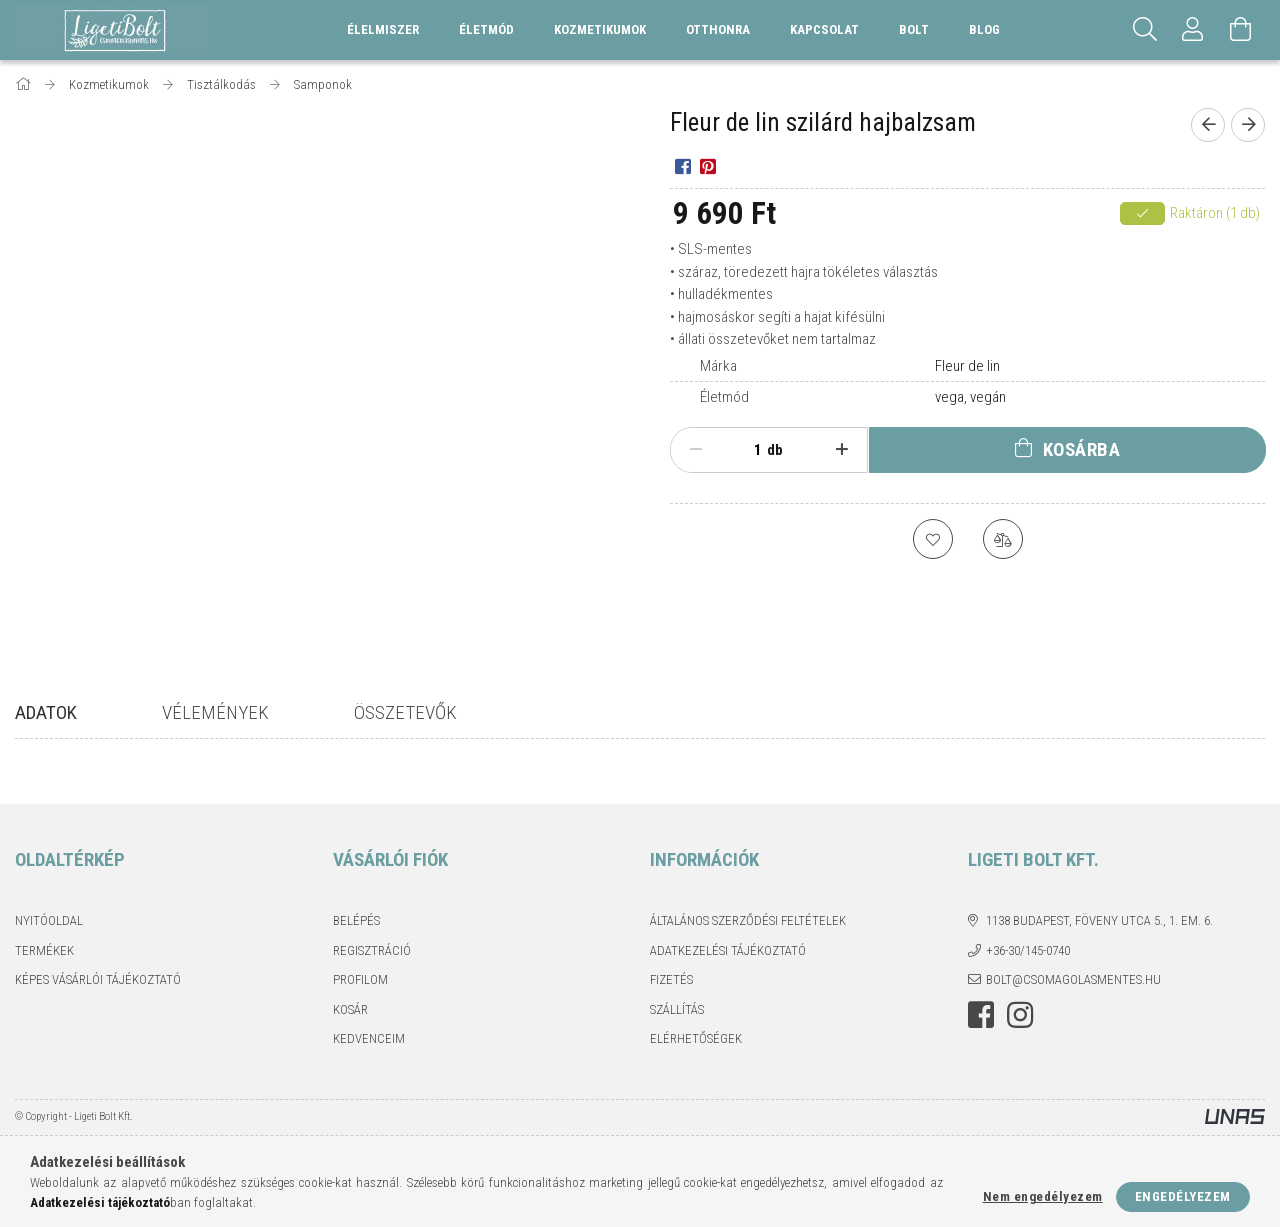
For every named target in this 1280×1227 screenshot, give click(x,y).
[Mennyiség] (747, 450)
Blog (984, 29)
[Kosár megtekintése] (1241, 30)
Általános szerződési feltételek (748, 920)
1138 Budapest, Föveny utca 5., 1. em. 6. (1099, 920)
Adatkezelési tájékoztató (728, 950)
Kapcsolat (824, 29)
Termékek (44, 950)
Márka (718, 366)
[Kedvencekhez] (933, 539)
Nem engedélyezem (1043, 1196)
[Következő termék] (1248, 125)
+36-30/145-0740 (1028, 950)
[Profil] (1193, 30)
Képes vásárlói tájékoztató (98, 979)
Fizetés (671, 979)
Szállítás (677, 1009)
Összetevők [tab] (405, 712)
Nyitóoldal (49, 920)
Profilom (360, 979)
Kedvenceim (369, 1038)
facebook (981, 1015)
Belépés (356, 920)
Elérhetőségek (696, 1038)
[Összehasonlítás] (1003, 539)
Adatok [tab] (46, 712)
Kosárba (1082, 449)
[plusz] (842, 450)
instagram (1020, 1015)
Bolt (914, 29)
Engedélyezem (1183, 1196)
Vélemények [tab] (215, 712)
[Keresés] (1145, 30)
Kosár (350, 1009)
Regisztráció (372, 950)
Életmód (724, 397)
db (775, 450)
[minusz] (696, 450)
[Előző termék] (1208, 125)
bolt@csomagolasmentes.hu (1073, 979)
